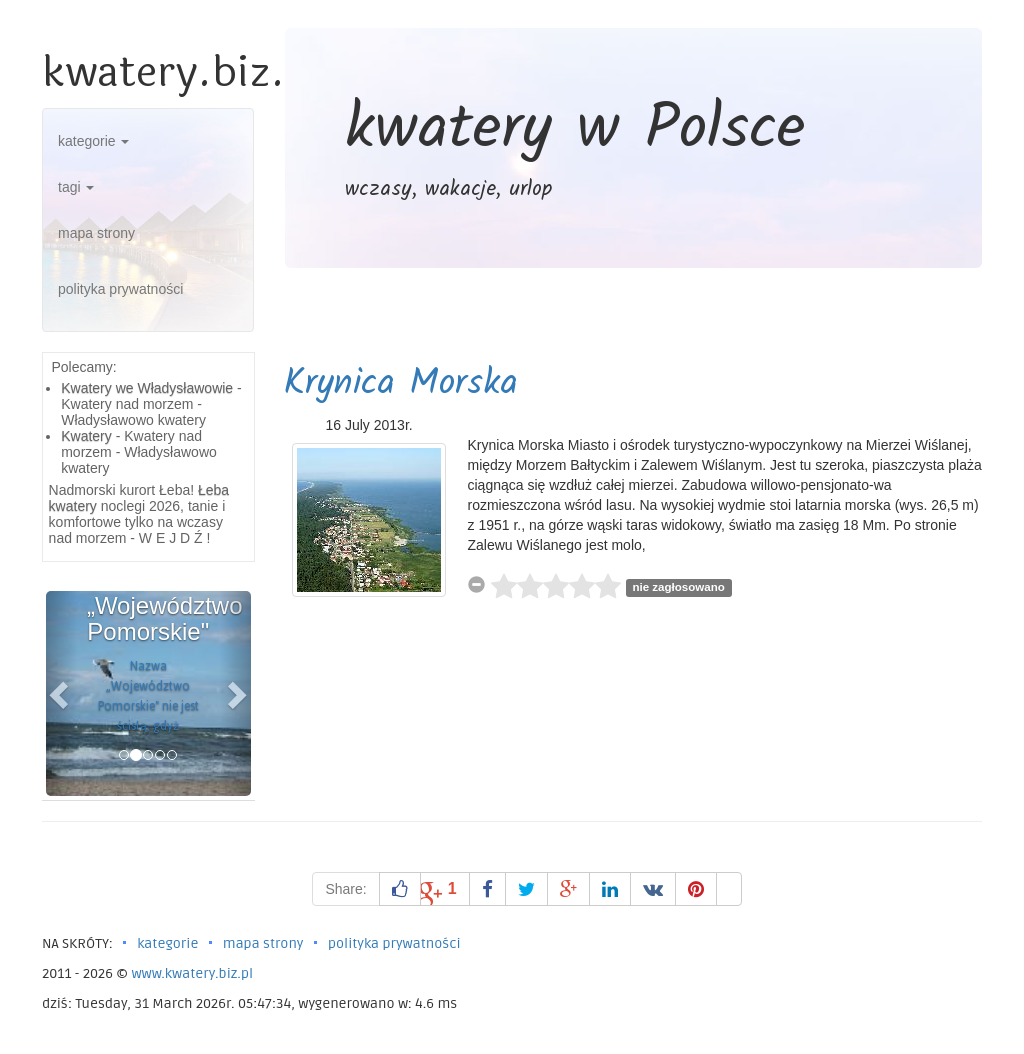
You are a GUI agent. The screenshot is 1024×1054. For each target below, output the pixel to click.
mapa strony (96, 233)
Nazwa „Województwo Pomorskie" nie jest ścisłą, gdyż (148, 696)
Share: (345, 889)
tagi (76, 187)
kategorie (93, 141)
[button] (61, 693)
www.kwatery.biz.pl (192, 973)
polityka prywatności (120, 289)
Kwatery (86, 436)
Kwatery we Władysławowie (147, 388)
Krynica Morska (401, 384)
